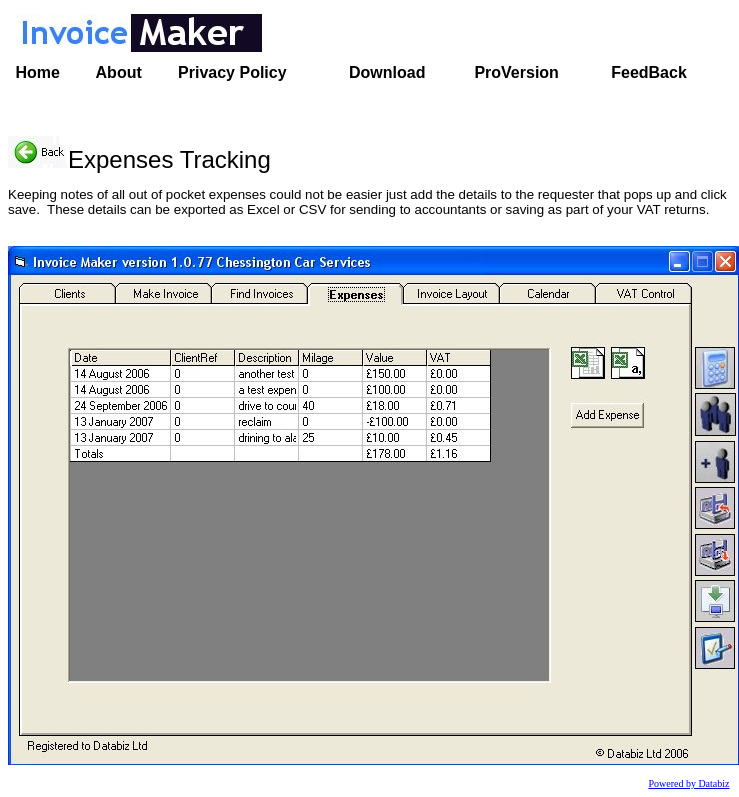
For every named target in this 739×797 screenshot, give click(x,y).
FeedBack (649, 72)
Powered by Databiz (688, 783)
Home (38, 72)
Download (387, 72)
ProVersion (516, 72)
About (119, 72)
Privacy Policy (232, 72)
